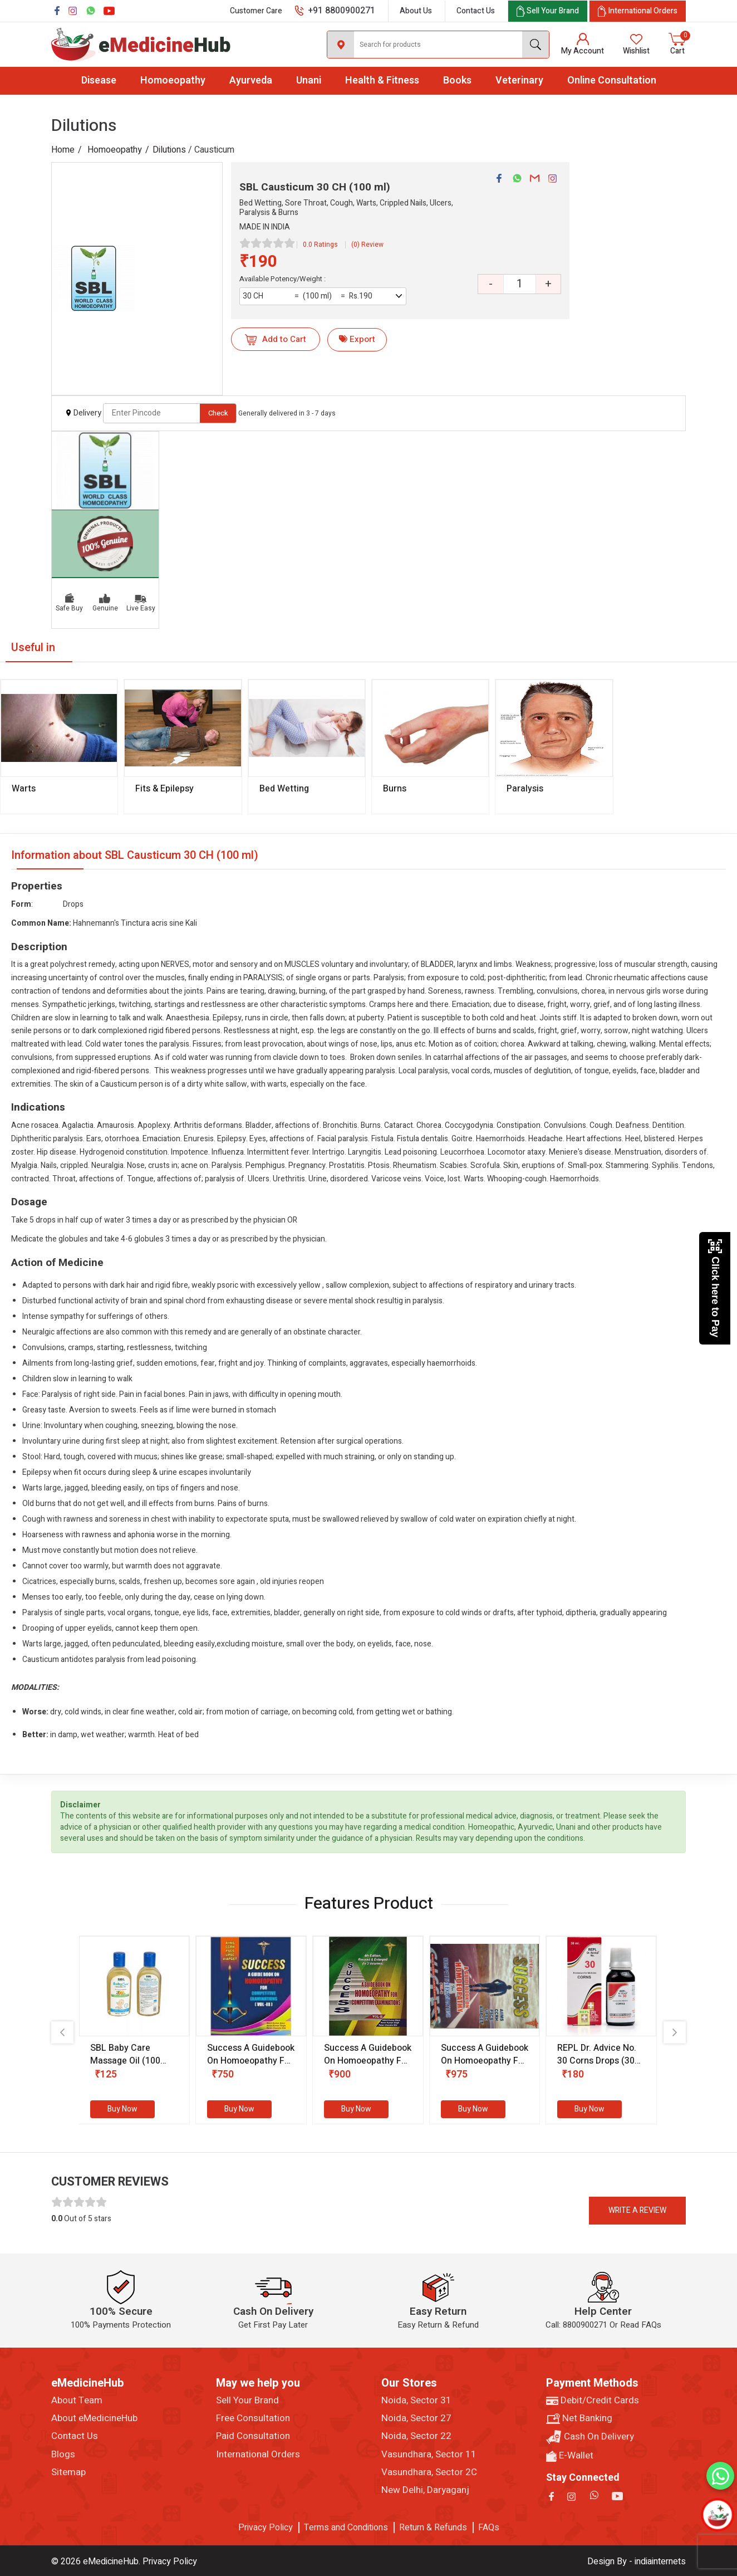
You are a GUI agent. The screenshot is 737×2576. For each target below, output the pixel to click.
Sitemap (68, 2472)
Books (457, 80)
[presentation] (62, 2032)
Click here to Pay (715, 1288)
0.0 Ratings (320, 244)
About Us (416, 11)
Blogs (63, 2454)
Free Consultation (253, 2418)
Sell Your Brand (247, 2400)
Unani (308, 80)
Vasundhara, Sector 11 (428, 2454)
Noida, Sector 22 (416, 2436)
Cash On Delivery (590, 2437)
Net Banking (579, 2418)
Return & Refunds (433, 2527)
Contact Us (475, 11)
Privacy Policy (265, 2527)
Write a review (637, 2210)
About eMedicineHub (94, 2418)
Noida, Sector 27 (416, 2418)
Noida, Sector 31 (416, 2400)
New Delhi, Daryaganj (425, 2490)
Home (63, 150)
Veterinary (519, 80)
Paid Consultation (253, 2436)
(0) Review (367, 244)
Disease (98, 80)
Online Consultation (611, 80)
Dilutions (169, 150)
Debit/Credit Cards (592, 2400)
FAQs (488, 2527)
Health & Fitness (382, 80)
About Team (76, 2400)
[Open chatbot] (717, 2514)
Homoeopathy (172, 80)
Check (218, 413)
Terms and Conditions (346, 2527)
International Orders (258, 2454)
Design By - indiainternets (636, 2561)
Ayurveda (250, 80)
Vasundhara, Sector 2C (429, 2472)
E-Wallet (569, 2455)
